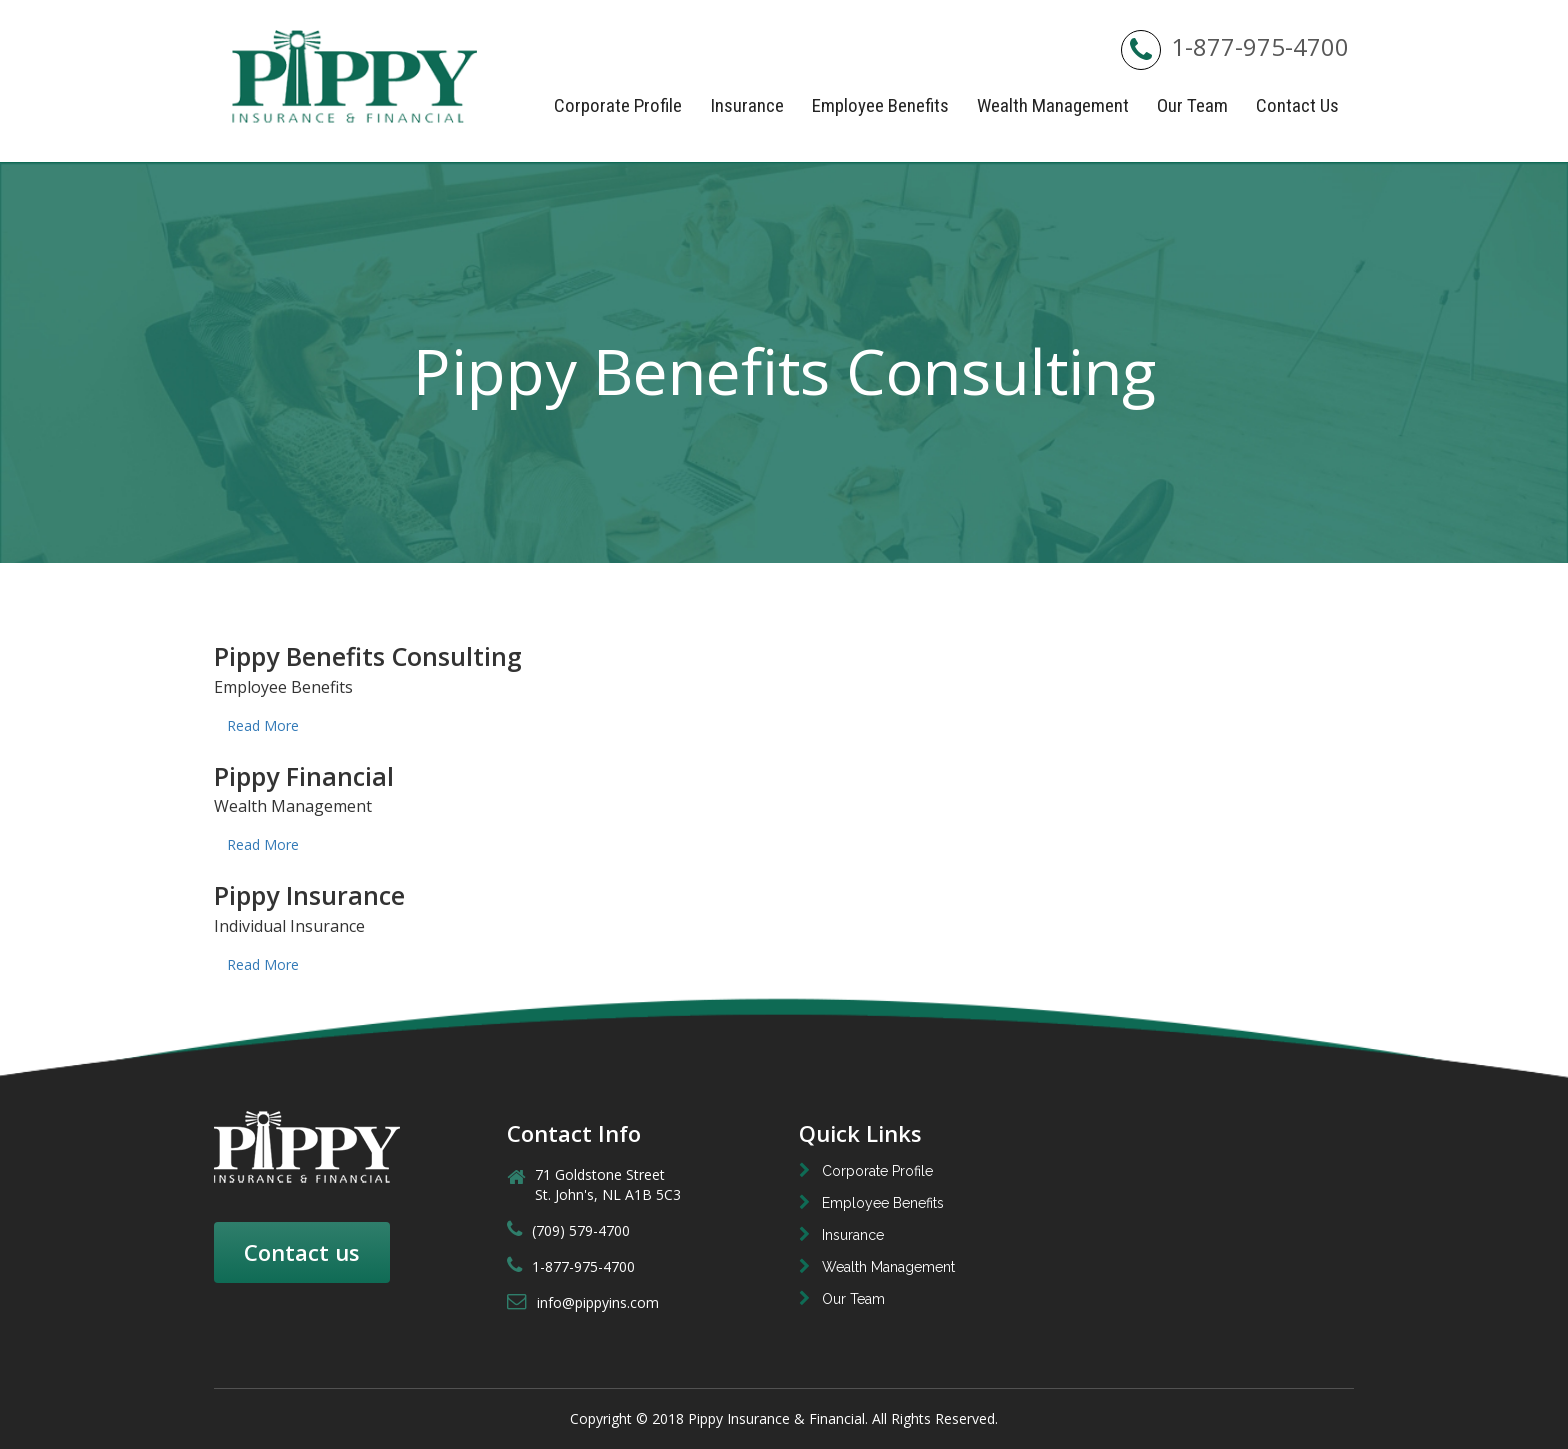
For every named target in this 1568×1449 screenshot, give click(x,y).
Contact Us (1297, 105)
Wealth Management (1053, 105)
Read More (263, 725)
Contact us (302, 1252)
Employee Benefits (880, 105)
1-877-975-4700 (1235, 46)
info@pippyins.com (583, 1302)
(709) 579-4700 (568, 1230)
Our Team (1192, 105)
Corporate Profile (618, 105)
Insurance (747, 105)
